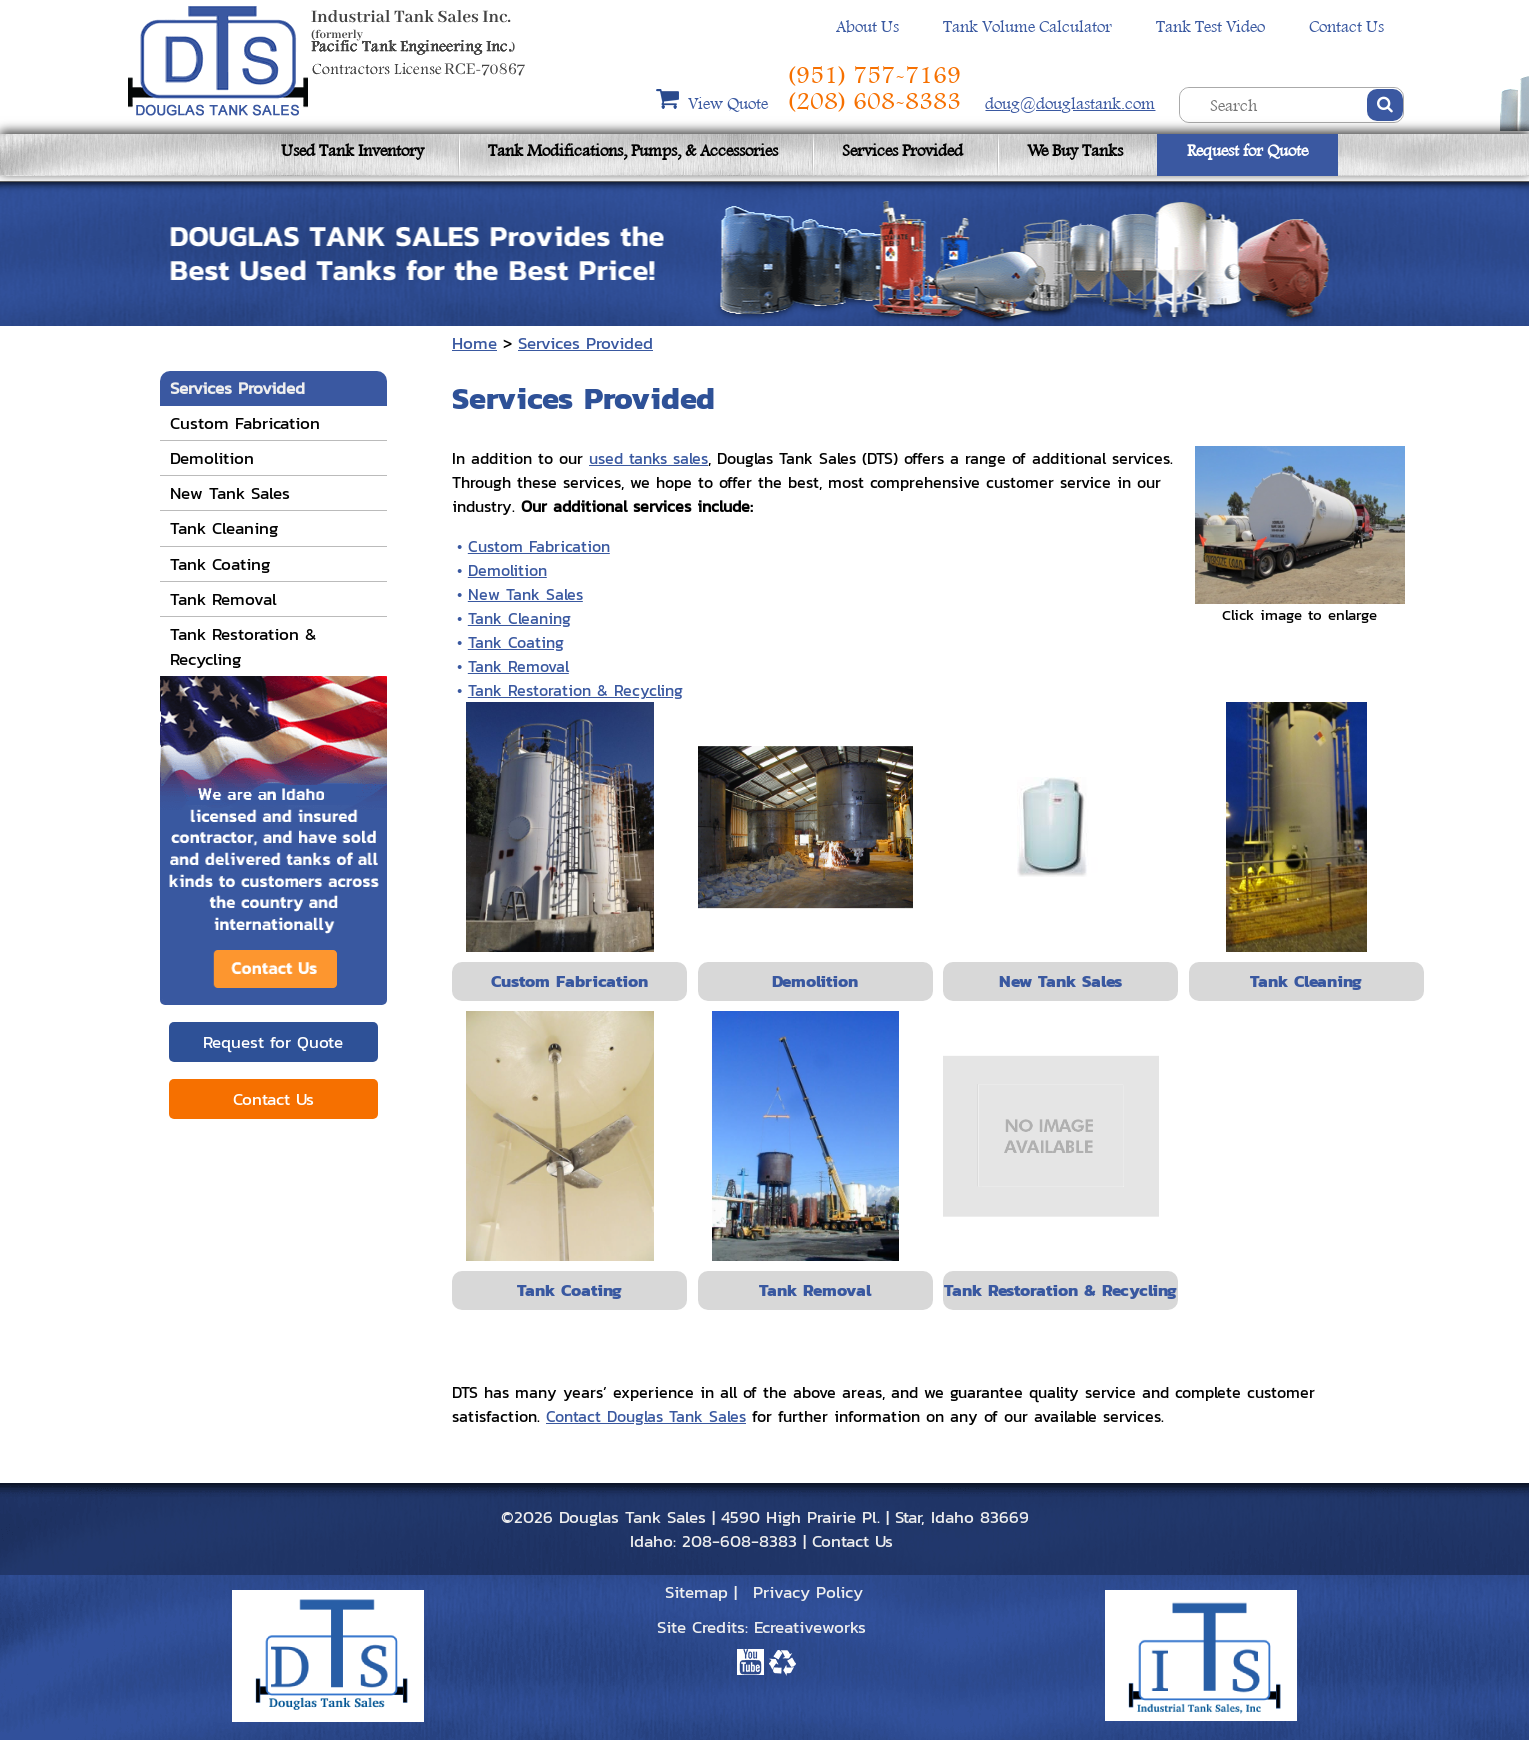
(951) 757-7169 (874, 75)
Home (474, 343)
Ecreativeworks (810, 1627)
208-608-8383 (739, 1541)
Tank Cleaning (519, 618)
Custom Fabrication (539, 546)
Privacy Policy (808, 1592)
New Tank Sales (525, 594)
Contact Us (1346, 26)
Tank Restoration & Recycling (575, 690)
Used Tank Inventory (352, 150)
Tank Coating (516, 642)
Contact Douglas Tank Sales (646, 1416)
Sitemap (696, 1592)
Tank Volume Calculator (1027, 26)
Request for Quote (1247, 150)
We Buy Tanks (1075, 150)
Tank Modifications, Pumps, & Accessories (633, 150)
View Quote (730, 103)
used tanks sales (648, 458)
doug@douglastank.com (1070, 103)
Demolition (507, 570)
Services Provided (902, 150)
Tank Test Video (1210, 26)
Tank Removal (518, 666)
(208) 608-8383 (874, 101)
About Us (867, 26)
